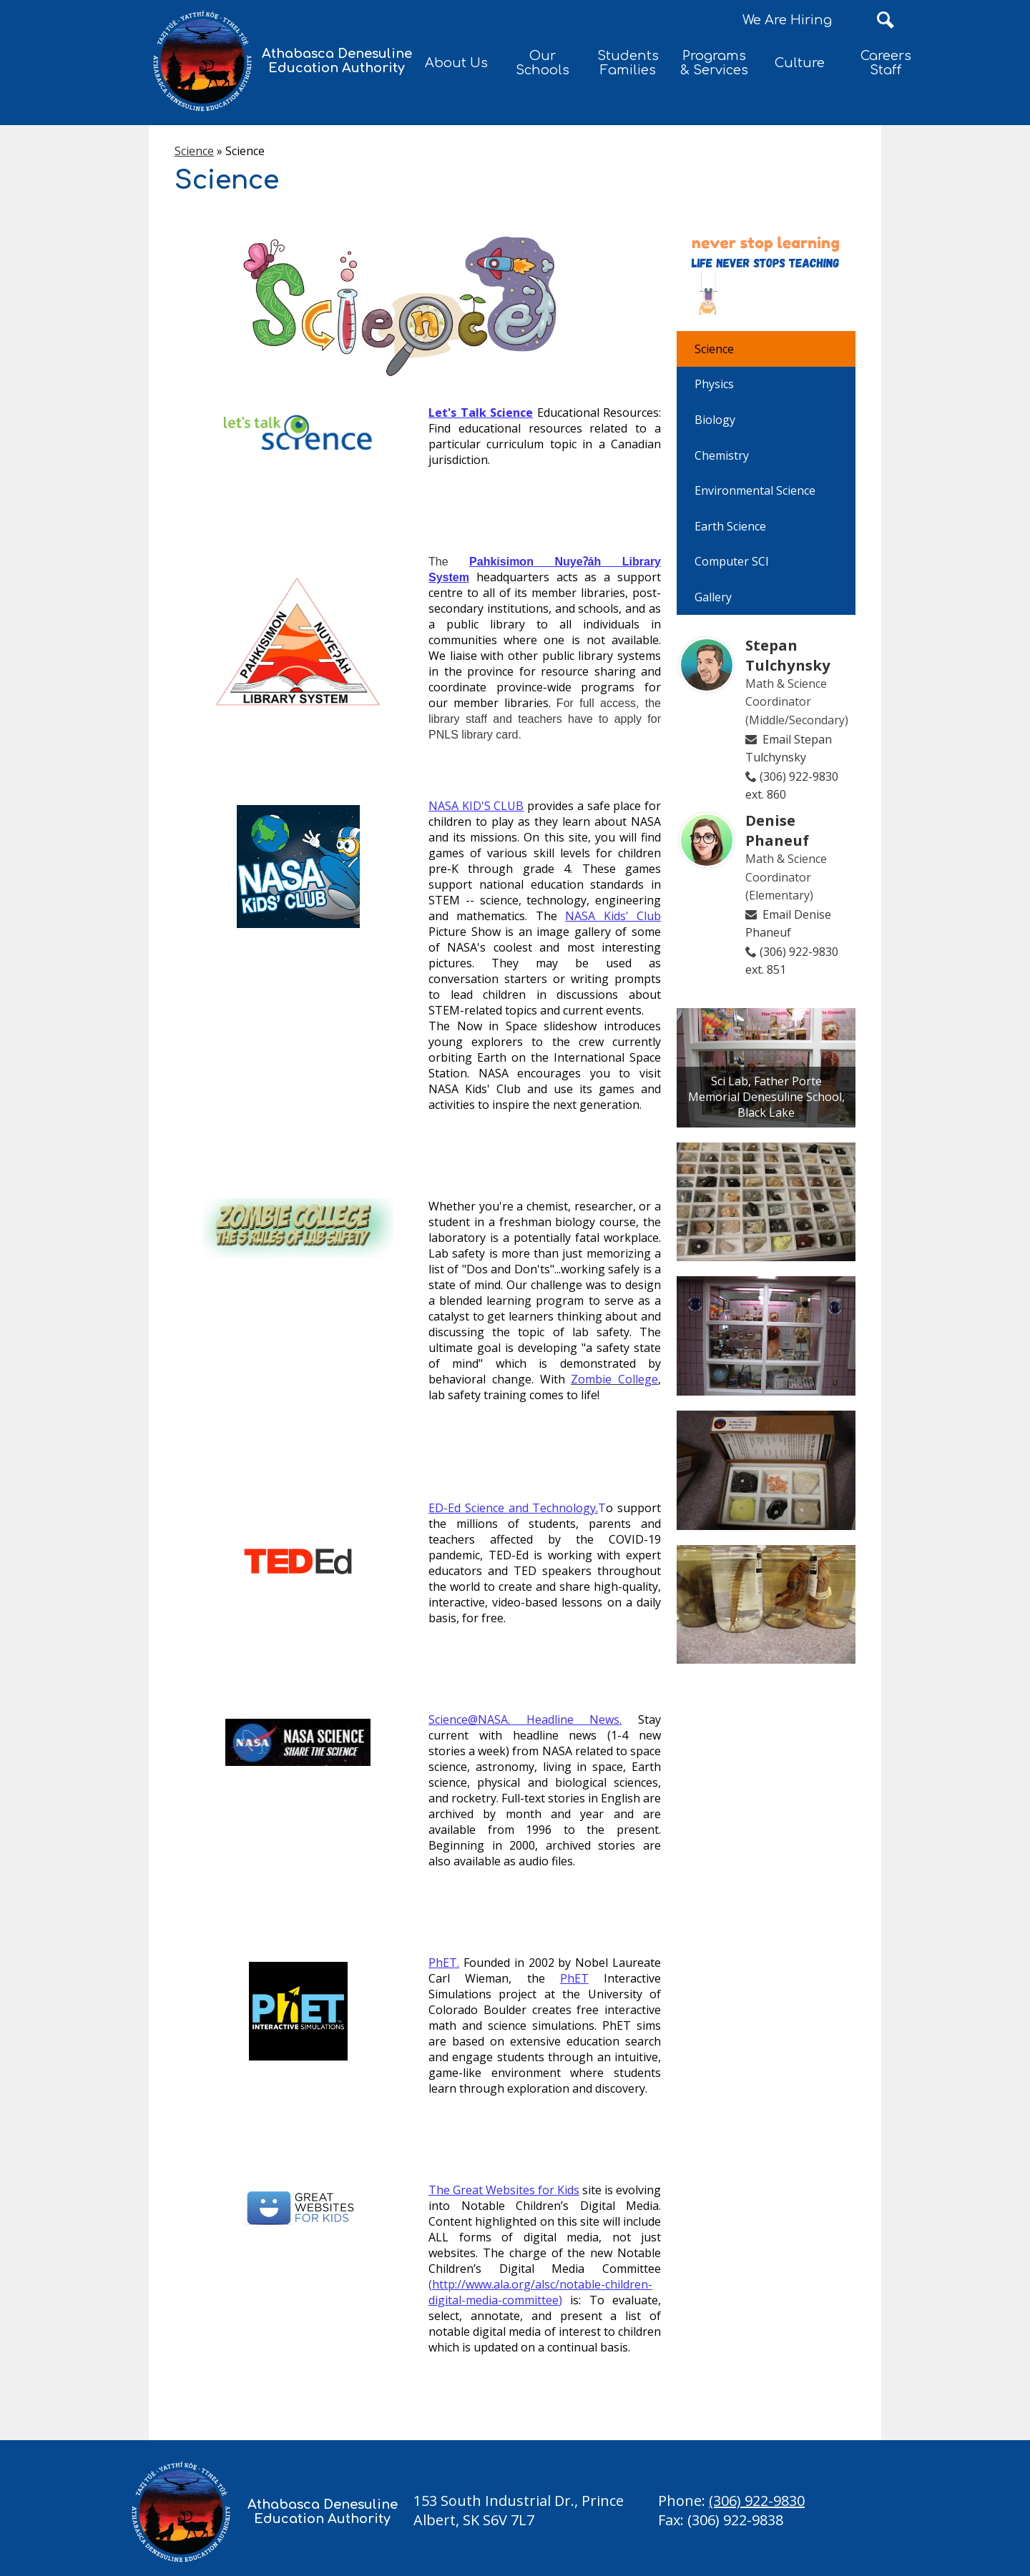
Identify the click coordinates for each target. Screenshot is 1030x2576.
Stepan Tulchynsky (787, 655)
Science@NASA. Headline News (523, 1719)
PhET (442, 1962)
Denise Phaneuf (777, 830)
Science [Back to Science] (194, 151)
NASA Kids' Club (613, 916)
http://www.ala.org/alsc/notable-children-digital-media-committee (540, 2292)
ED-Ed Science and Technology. (513, 1508)
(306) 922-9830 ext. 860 (791, 786)
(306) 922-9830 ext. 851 (791, 961)
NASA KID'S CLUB (476, 806)
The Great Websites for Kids (503, 2190)
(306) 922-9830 (757, 2500)
